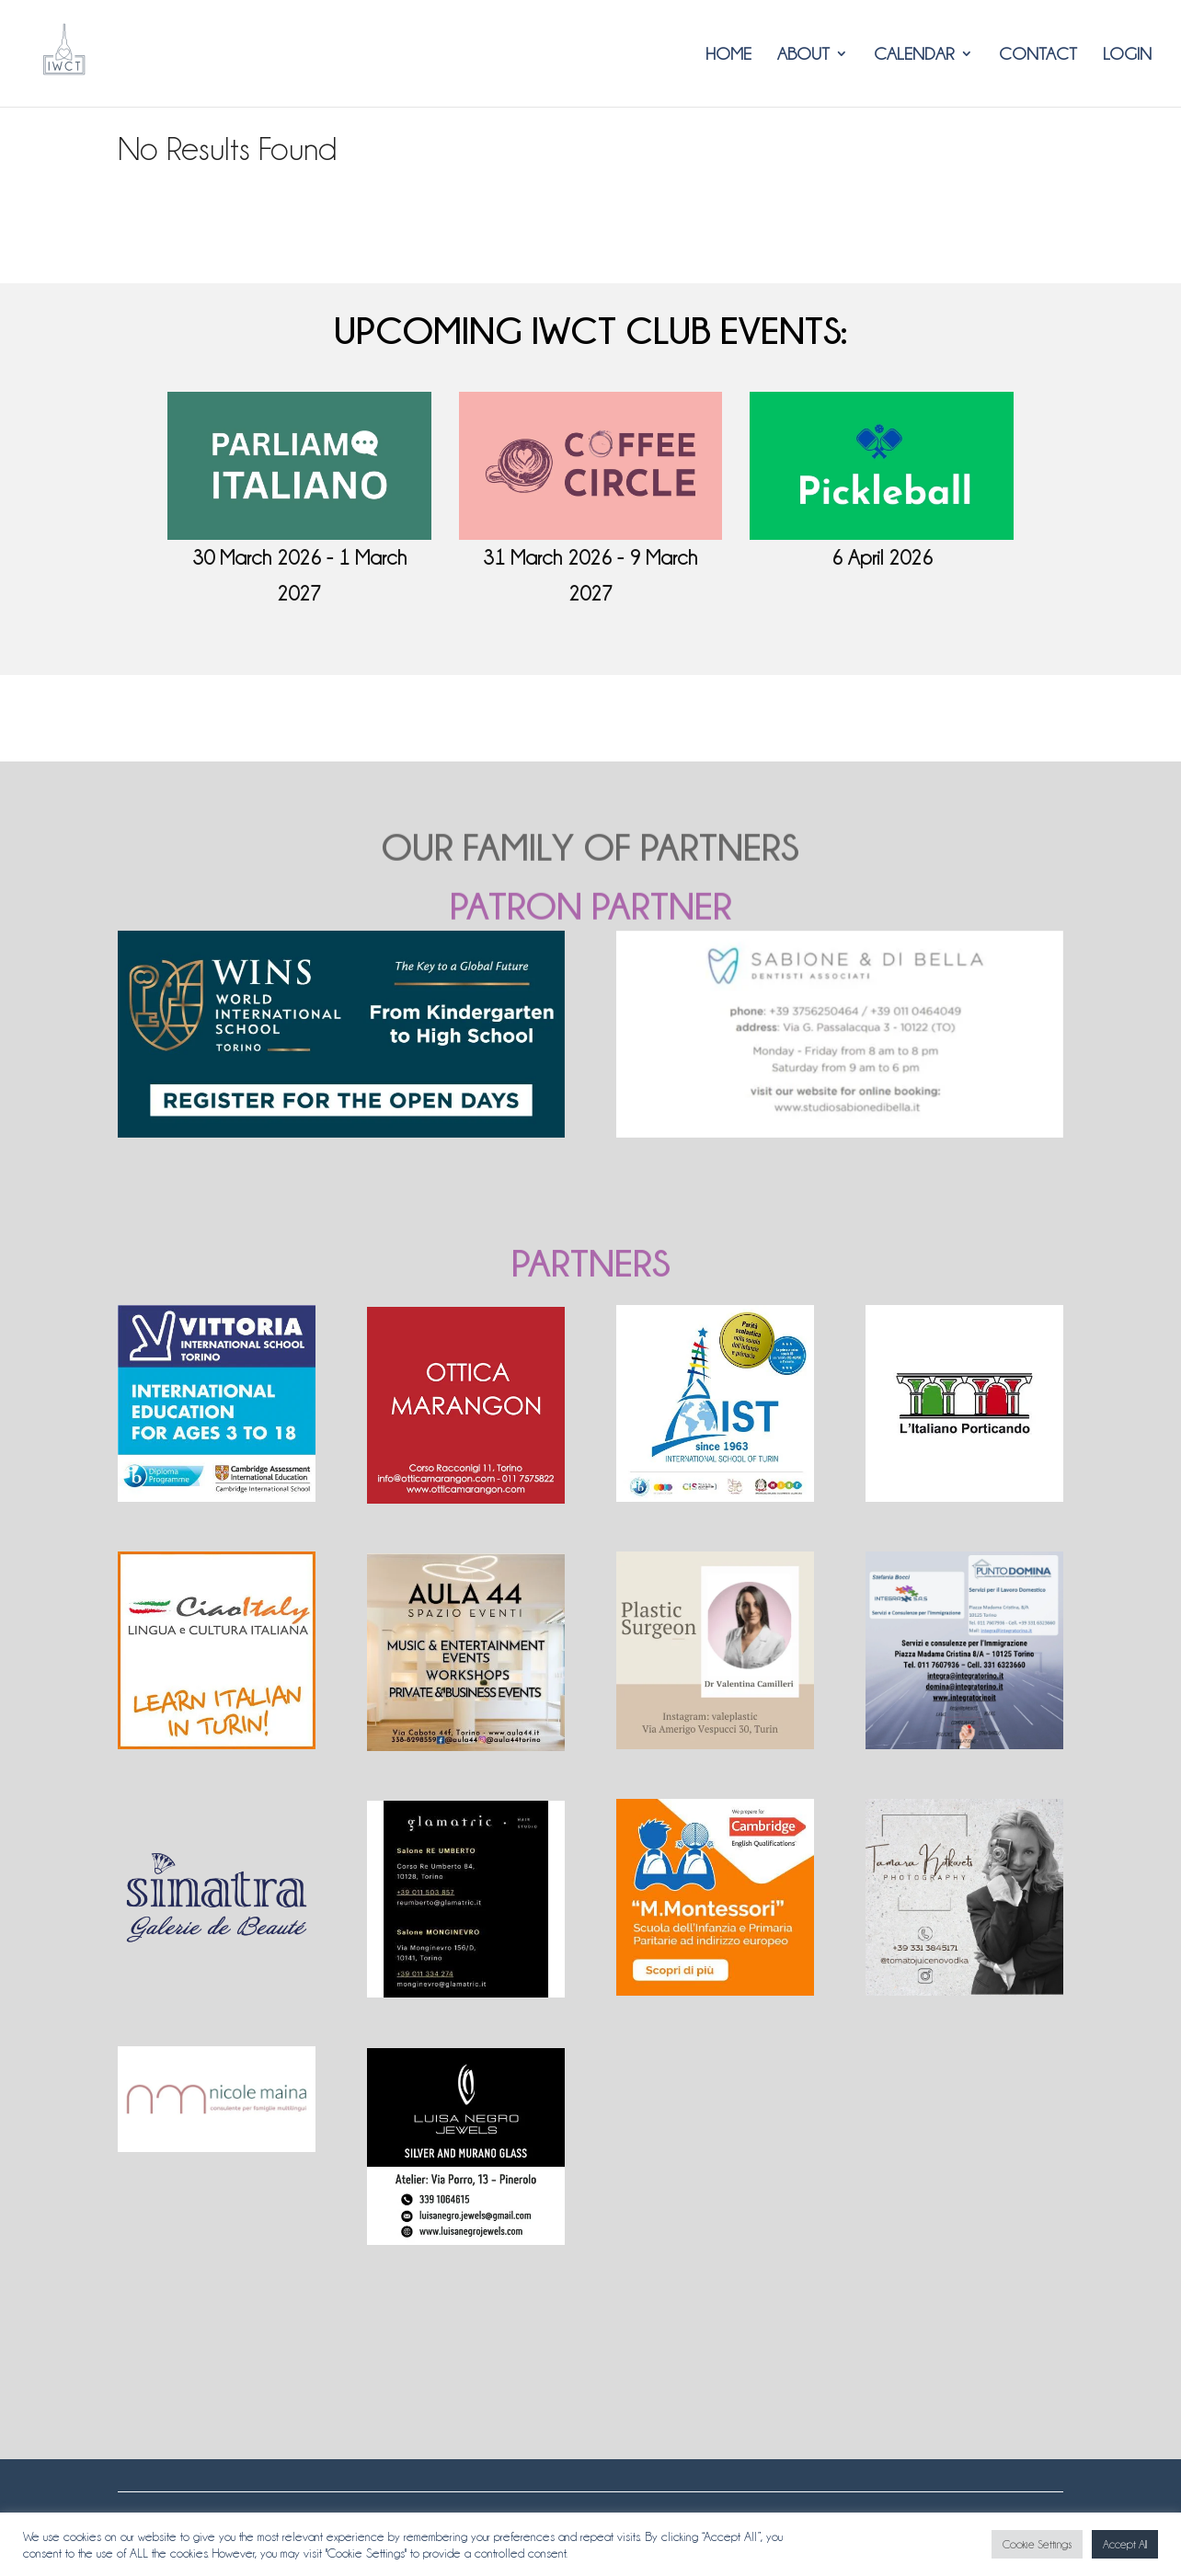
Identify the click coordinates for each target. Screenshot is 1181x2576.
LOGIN (1127, 55)
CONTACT (1038, 55)
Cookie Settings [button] (1037, 2544)
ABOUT (803, 55)
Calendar (914, 55)
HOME (728, 55)
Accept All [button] (1125, 2544)
